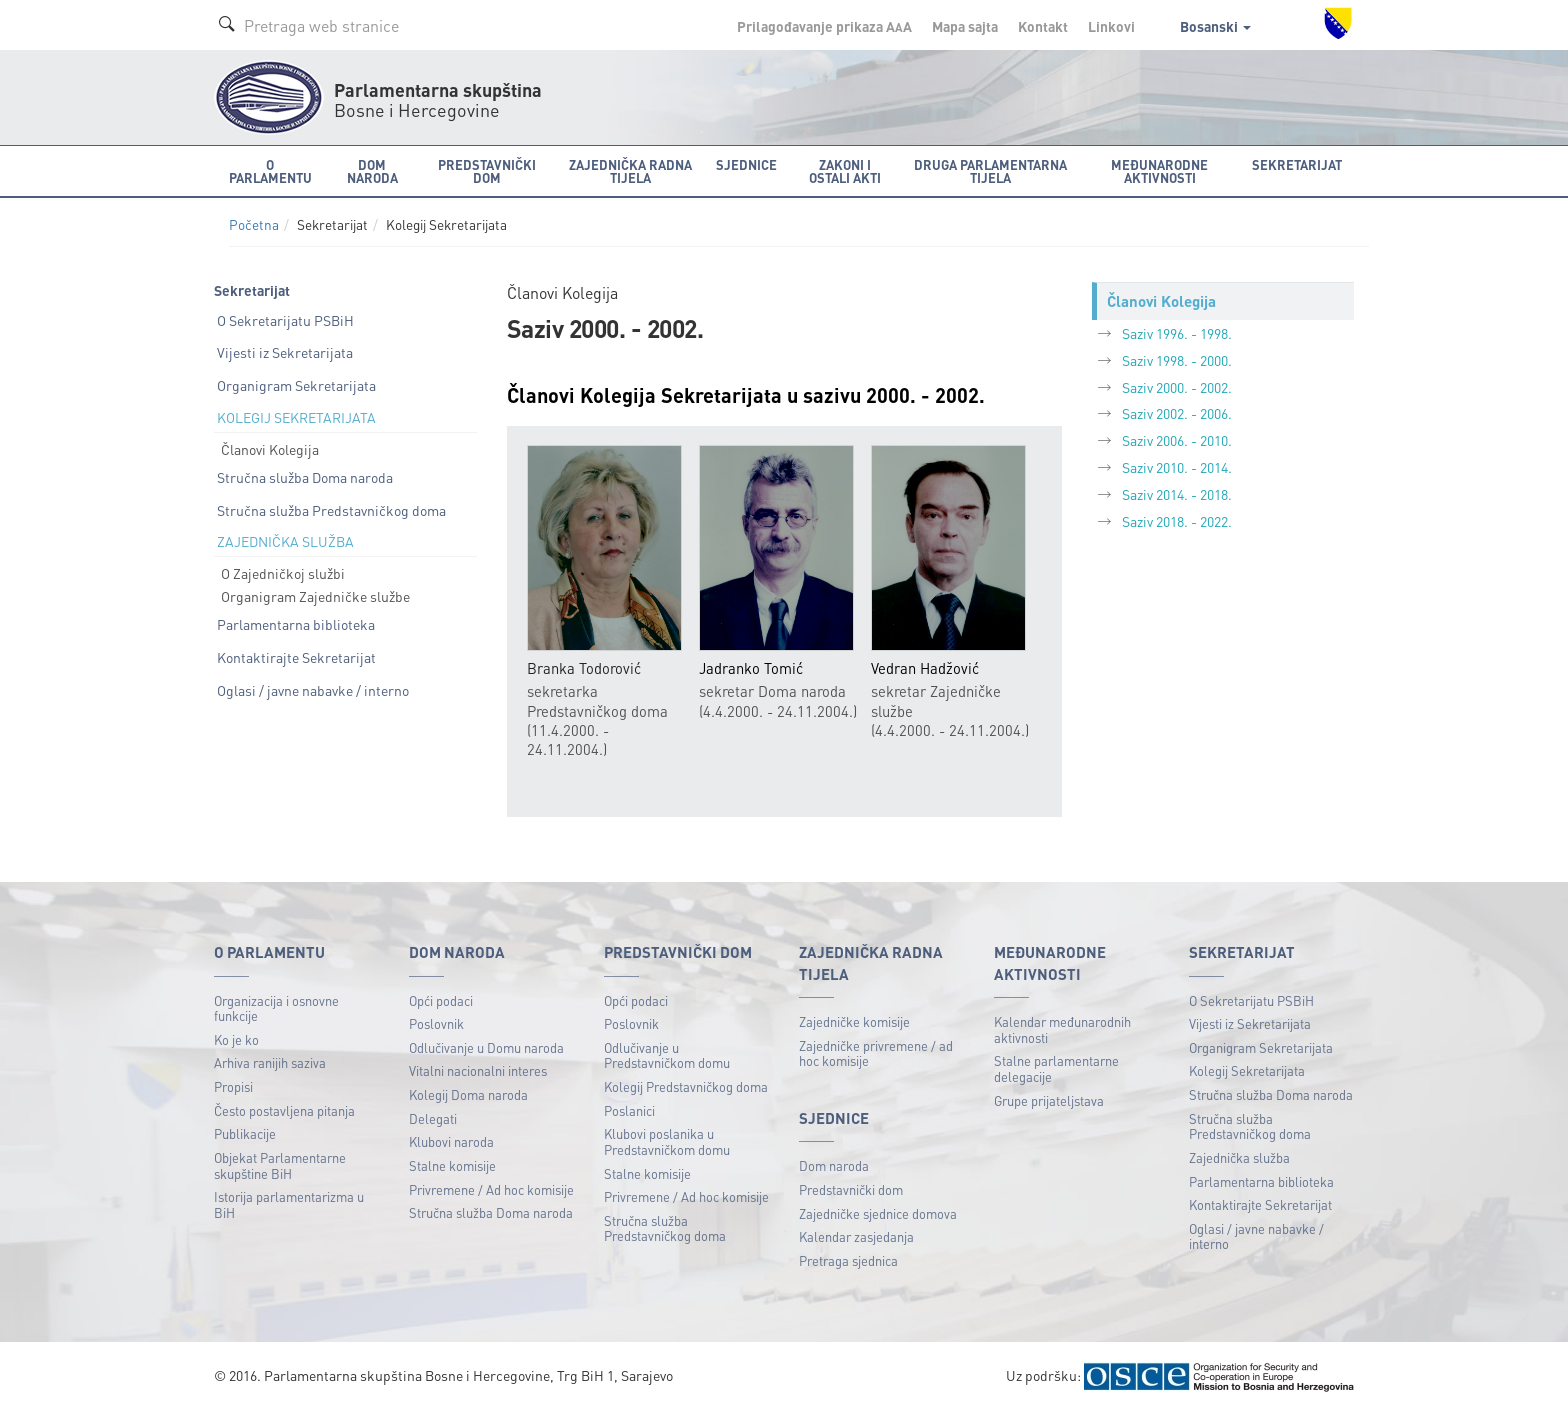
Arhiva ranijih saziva (270, 1062)
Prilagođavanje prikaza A (824, 26)
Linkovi (1111, 26)
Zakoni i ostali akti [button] (845, 171)
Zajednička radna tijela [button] (630, 171)
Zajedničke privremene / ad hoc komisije (876, 1053)
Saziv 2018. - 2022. (1177, 521)
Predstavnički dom (851, 1189)
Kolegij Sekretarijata (1247, 1070)
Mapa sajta (965, 26)
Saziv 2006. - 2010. (1177, 440)
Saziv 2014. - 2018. (1177, 494)
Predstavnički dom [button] (487, 171)
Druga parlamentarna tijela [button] (990, 171)
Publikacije (245, 1133)
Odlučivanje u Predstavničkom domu (667, 1055)
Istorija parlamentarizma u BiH (289, 1204)
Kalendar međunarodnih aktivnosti (1062, 1029)
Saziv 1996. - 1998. (1177, 333)
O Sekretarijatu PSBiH (285, 320)
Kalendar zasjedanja (856, 1236)
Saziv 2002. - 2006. (1177, 413)
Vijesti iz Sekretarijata (285, 352)
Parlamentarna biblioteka (296, 624)
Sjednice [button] (746, 164)
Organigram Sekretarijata (296, 385)
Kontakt (1043, 26)
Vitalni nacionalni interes (478, 1070)
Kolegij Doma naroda (468, 1094)
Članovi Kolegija (270, 449)
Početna (254, 224)
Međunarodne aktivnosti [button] (1159, 171)
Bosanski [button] (1215, 26)
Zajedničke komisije (854, 1021)
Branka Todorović (584, 668)
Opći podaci (441, 1000)
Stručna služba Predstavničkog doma (331, 510)
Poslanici (629, 1110)
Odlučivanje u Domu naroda (486, 1047)
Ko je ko (236, 1039)
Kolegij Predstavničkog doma (686, 1086)
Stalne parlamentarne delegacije (1056, 1068)
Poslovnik (436, 1023)
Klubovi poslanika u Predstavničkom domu (667, 1141)
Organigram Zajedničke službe (315, 596)
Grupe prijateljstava (1049, 1100)
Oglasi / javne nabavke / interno (313, 690)
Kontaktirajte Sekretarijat (296, 657)
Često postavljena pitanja (284, 1110)
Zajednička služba (1239, 1157)
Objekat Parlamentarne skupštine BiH (280, 1165)
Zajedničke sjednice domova (878, 1213)
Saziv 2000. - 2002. (1177, 387)
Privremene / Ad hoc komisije (491, 1189)
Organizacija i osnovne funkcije (276, 1008)
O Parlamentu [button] (270, 171)
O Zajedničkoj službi (283, 573)
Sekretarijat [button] (1297, 164)
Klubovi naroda (451, 1141)
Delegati (433, 1118)
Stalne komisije (452, 1165)
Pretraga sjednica (848, 1260)
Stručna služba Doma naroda (305, 477)
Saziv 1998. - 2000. (1177, 360)
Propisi (233, 1086)
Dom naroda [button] (372, 171)
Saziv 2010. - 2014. (1177, 467)
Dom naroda (834, 1165)
